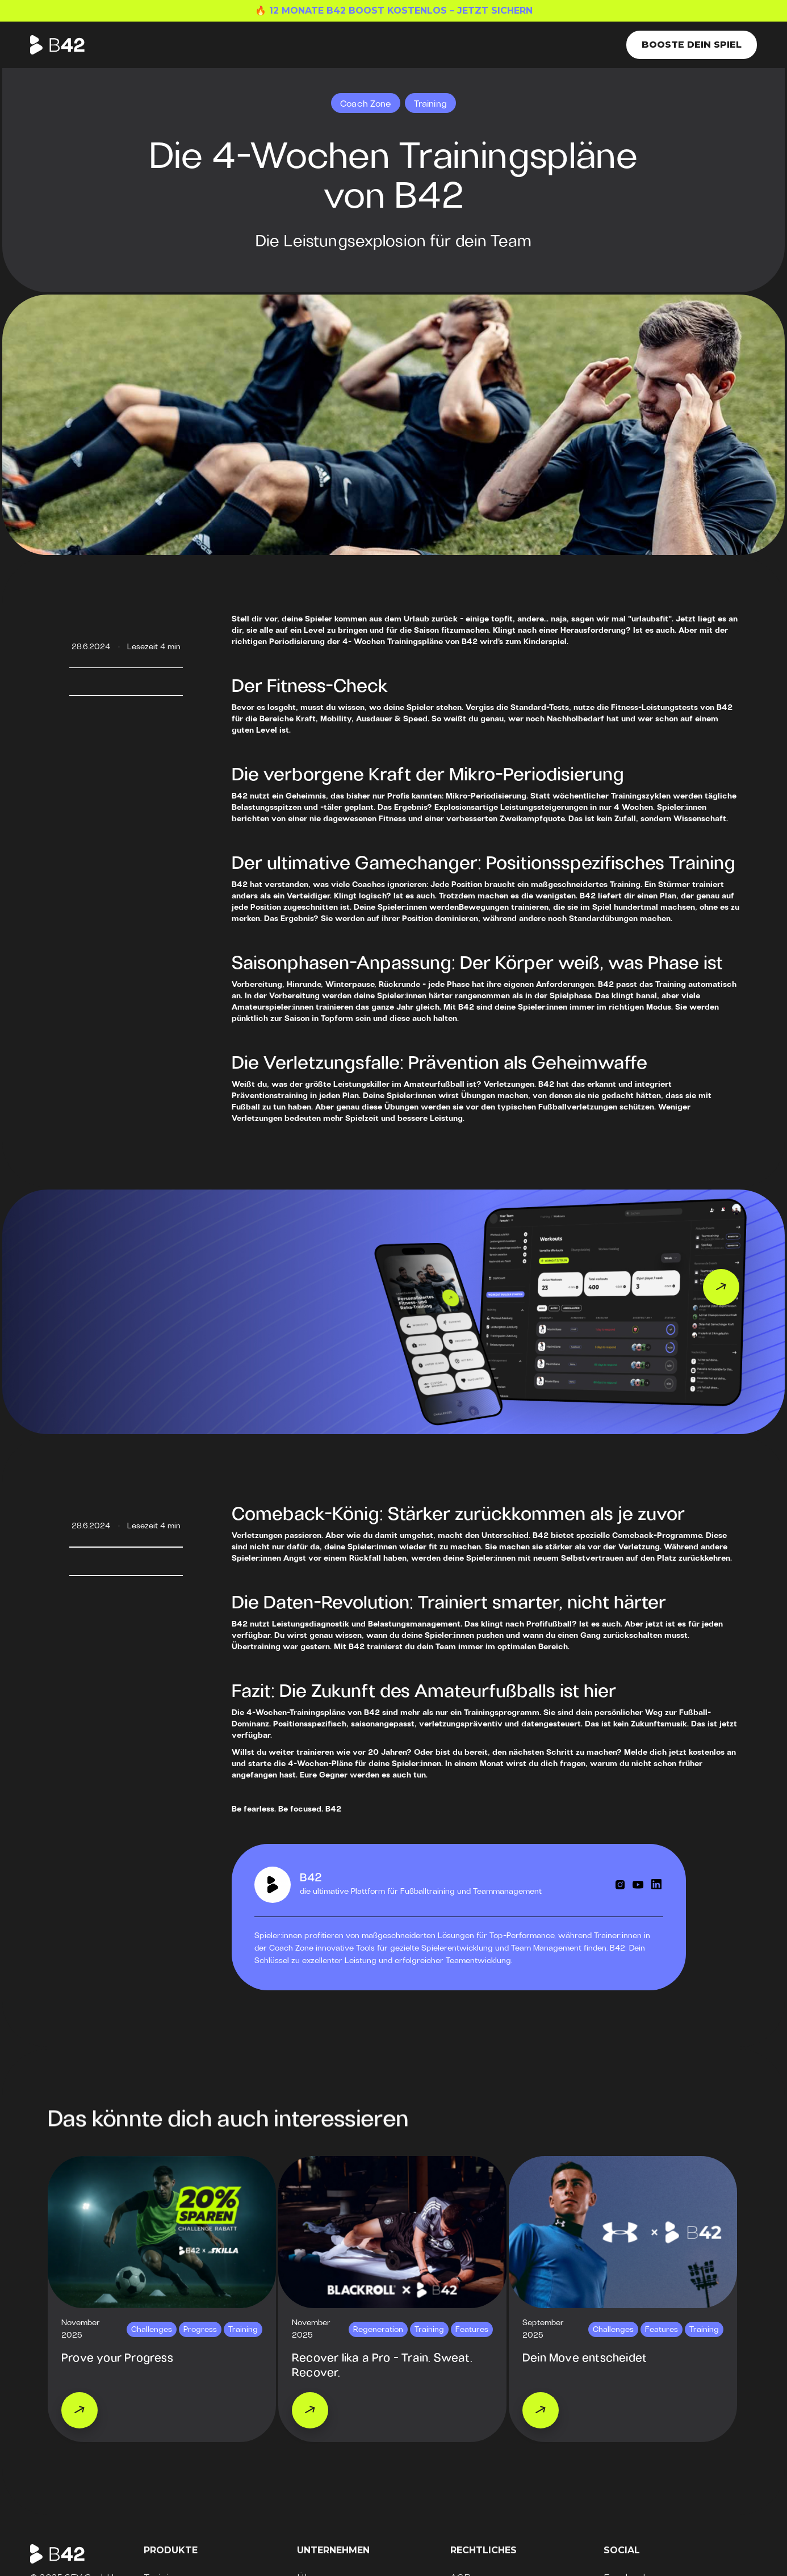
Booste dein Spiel (692, 44)
